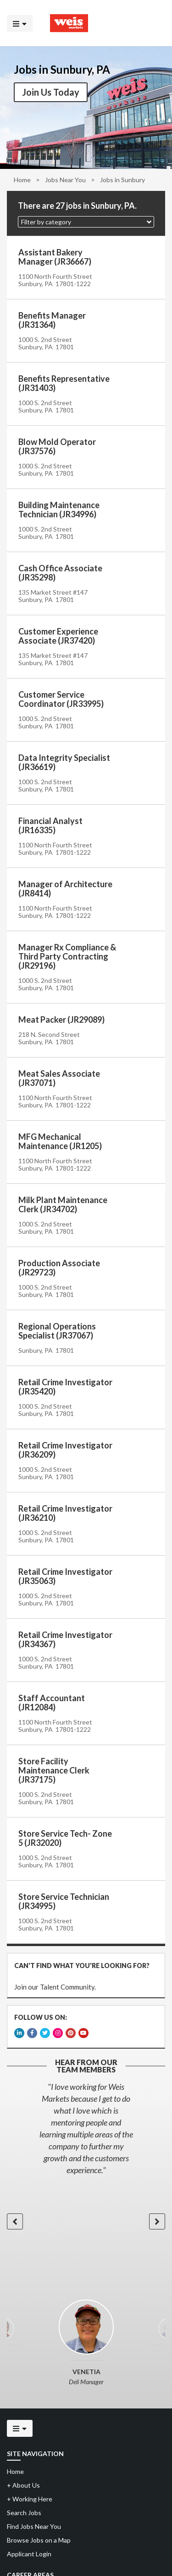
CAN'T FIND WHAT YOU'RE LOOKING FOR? (82, 1965)
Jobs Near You (65, 180)
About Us (23, 2485)
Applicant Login (29, 2554)
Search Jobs (24, 2512)
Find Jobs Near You (34, 2526)
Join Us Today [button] (50, 92)
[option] (86, 2128)
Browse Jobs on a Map (39, 2540)
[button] (86, 222)
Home (22, 180)
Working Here (29, 2499)
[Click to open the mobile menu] (20, 23)
